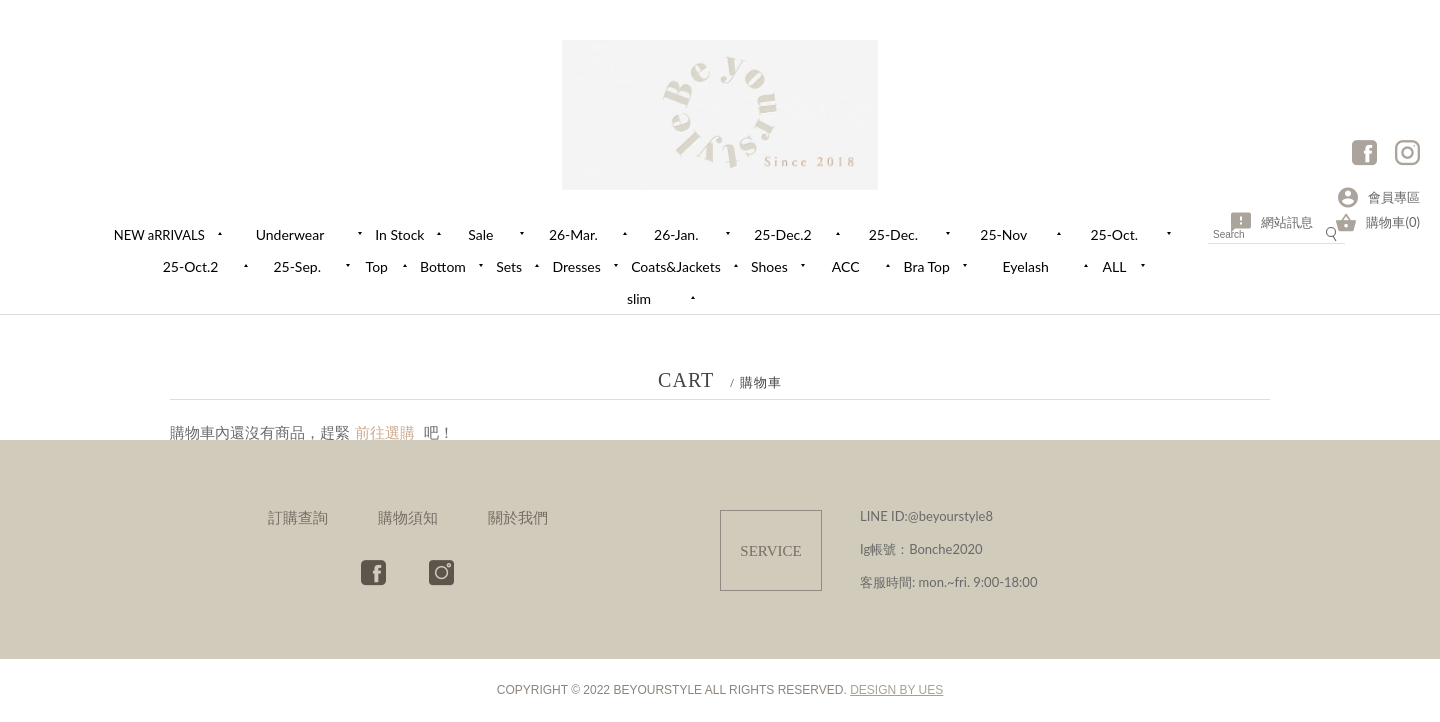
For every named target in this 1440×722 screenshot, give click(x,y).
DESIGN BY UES (896, 690)
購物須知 (408, 517)
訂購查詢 (298, 517)
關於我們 (518, 517)
